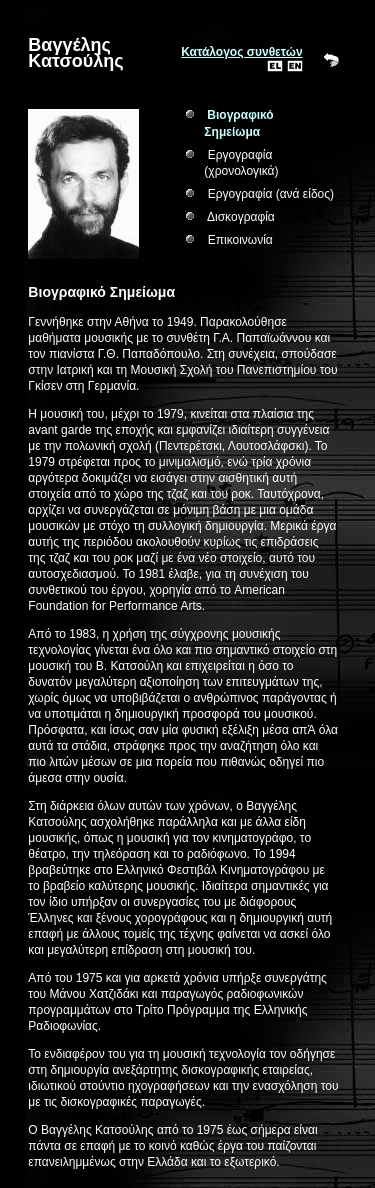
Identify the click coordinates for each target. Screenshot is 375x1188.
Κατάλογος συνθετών (241, 52)
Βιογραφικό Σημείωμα (238, 123)
